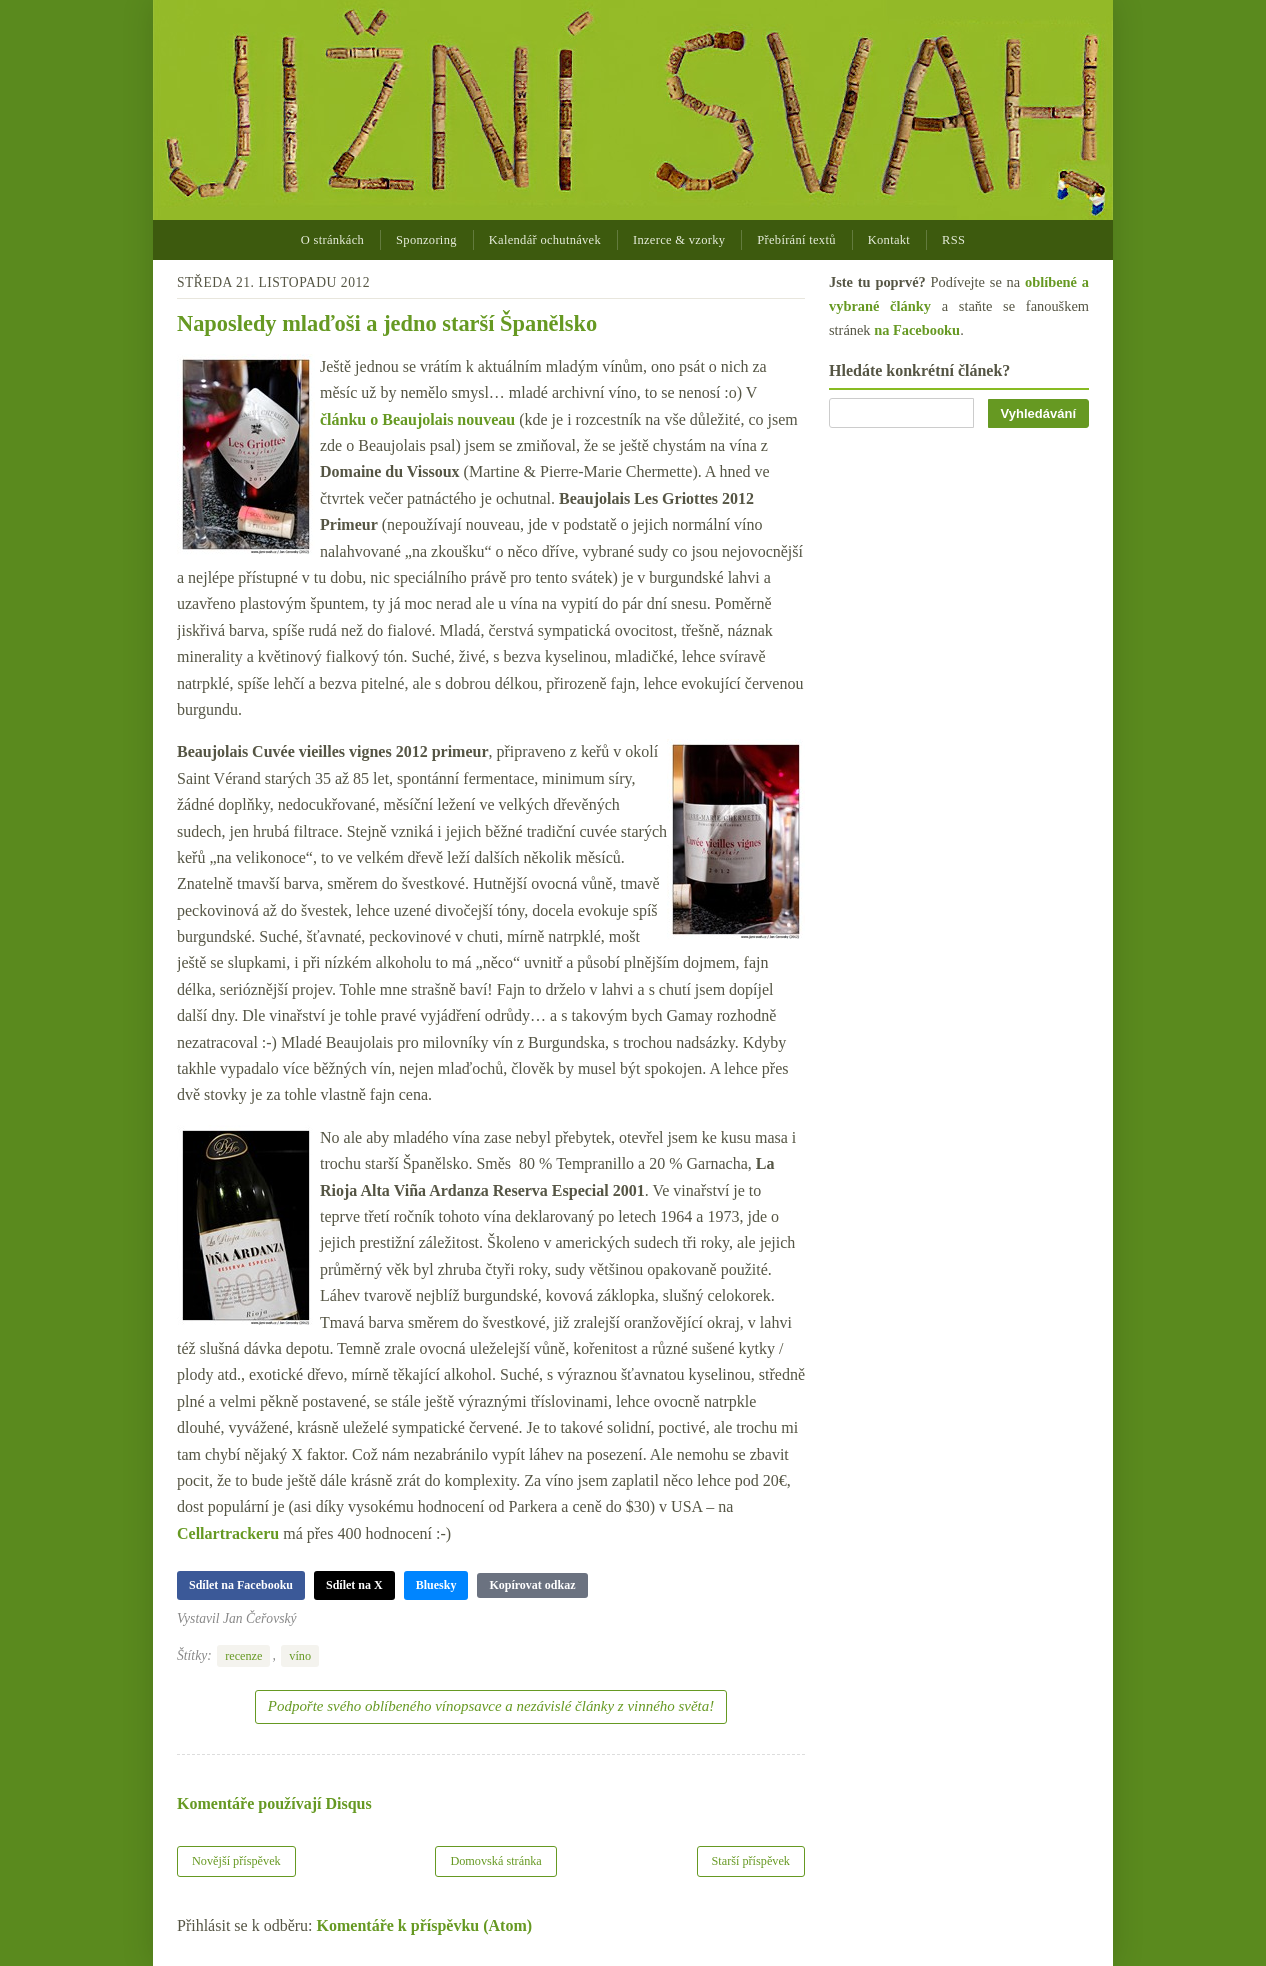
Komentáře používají (274, 1803)
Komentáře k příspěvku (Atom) (425, 1925)
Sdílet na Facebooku (241, 1585)
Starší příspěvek (751, 1861)
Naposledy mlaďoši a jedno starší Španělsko (387, 323)
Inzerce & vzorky (679, 240)
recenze (243, 1656)
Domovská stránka (495, 1861)
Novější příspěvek (236, 1861)
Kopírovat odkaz (532, 1585)
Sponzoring (426, 240)
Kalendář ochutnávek (545, 240)
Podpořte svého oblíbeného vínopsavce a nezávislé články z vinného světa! (491, 1706)
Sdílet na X (354, 1585)
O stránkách (332, 240)
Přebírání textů (796, 240)
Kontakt (889, 240)
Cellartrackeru (228, 1533)
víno (300, 1656)
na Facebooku (917, 330)
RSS (953, 240)
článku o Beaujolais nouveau (417, 419)
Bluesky (436, 1585)
